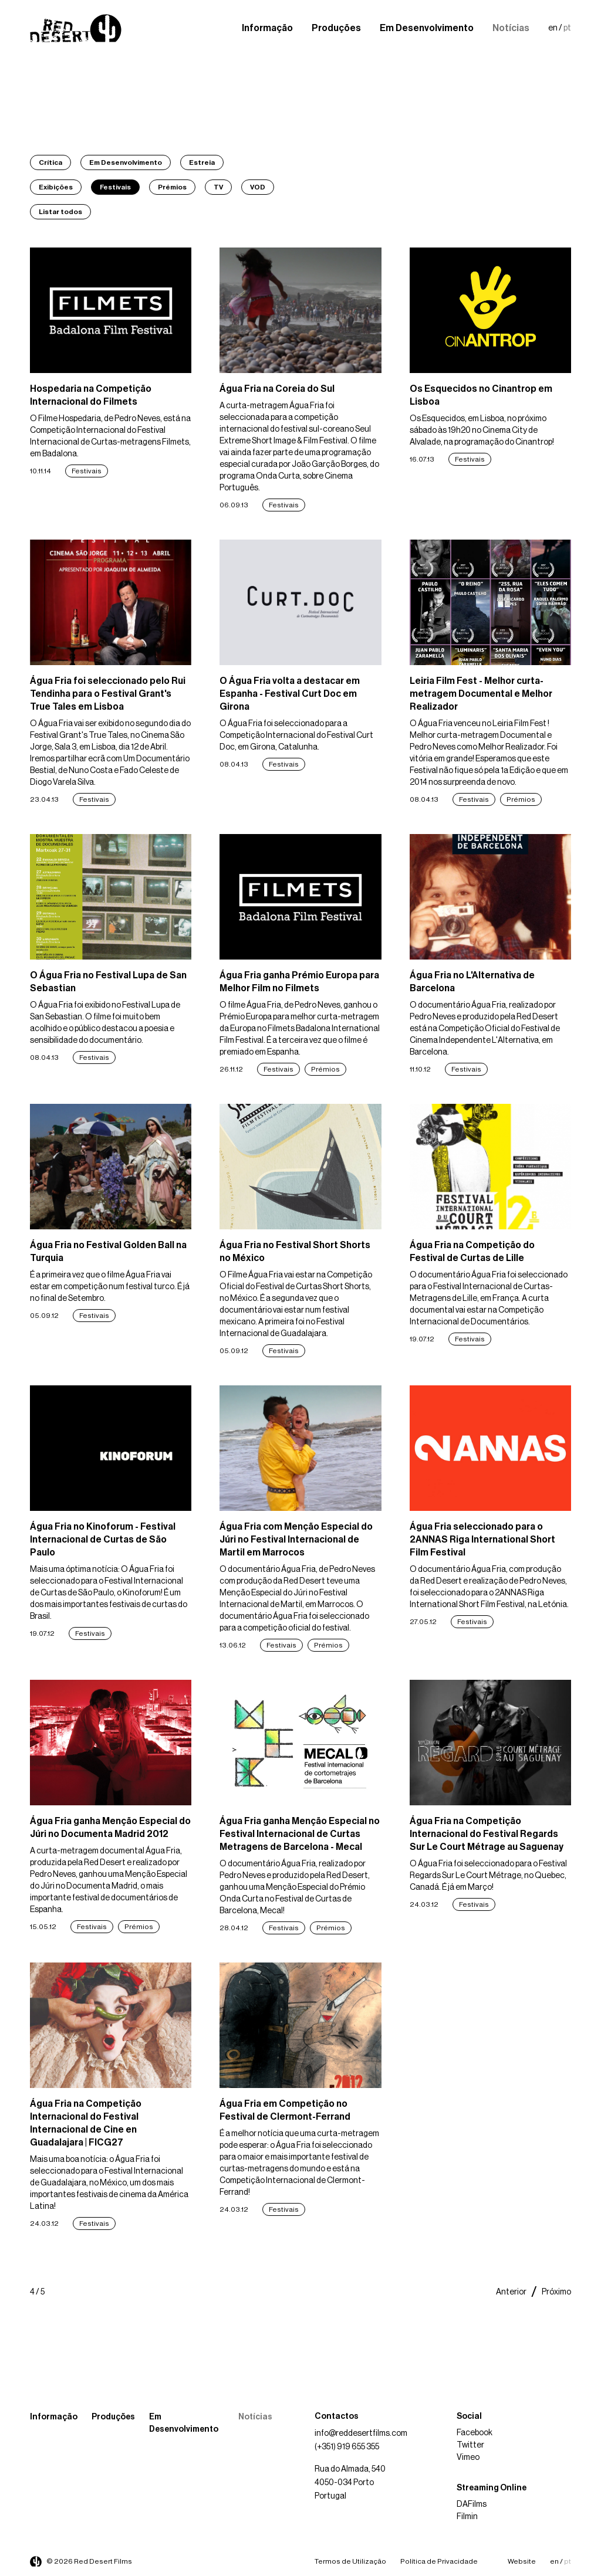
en (553, 28)
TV (218, 187)
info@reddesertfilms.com (361, 2433)
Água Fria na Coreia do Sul (277, 389)
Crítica (50, 162)
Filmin (467, 2517)
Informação (267, 28)
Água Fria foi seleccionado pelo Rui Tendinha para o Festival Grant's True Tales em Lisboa (107, 693)
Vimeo (468, 2457)
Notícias (510, 28)
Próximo (556, 2292)
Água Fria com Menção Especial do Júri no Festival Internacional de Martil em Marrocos (296, 1539)
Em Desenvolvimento (427, 28)
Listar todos (60, 211)
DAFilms (472, 2504)
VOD (257, 187)
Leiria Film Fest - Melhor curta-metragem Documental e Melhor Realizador (481, 693)
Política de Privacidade (439, 2561)
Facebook (474, 2433)
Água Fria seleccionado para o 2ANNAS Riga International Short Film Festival (482, 1539)
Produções (336, 28)
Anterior (511, 2292)
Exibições (56, 187)
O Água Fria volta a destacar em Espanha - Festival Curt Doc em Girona (290, 693)
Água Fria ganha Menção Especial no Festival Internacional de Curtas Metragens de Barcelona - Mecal (300, 1834)
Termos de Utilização (350, 2561)
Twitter (470, 2445)
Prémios (172, 187)
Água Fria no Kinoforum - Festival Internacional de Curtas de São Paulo (102, 1539)
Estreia (202, 162)
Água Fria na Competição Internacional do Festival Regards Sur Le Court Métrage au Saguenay (486, 1834)
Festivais (115, 187)
